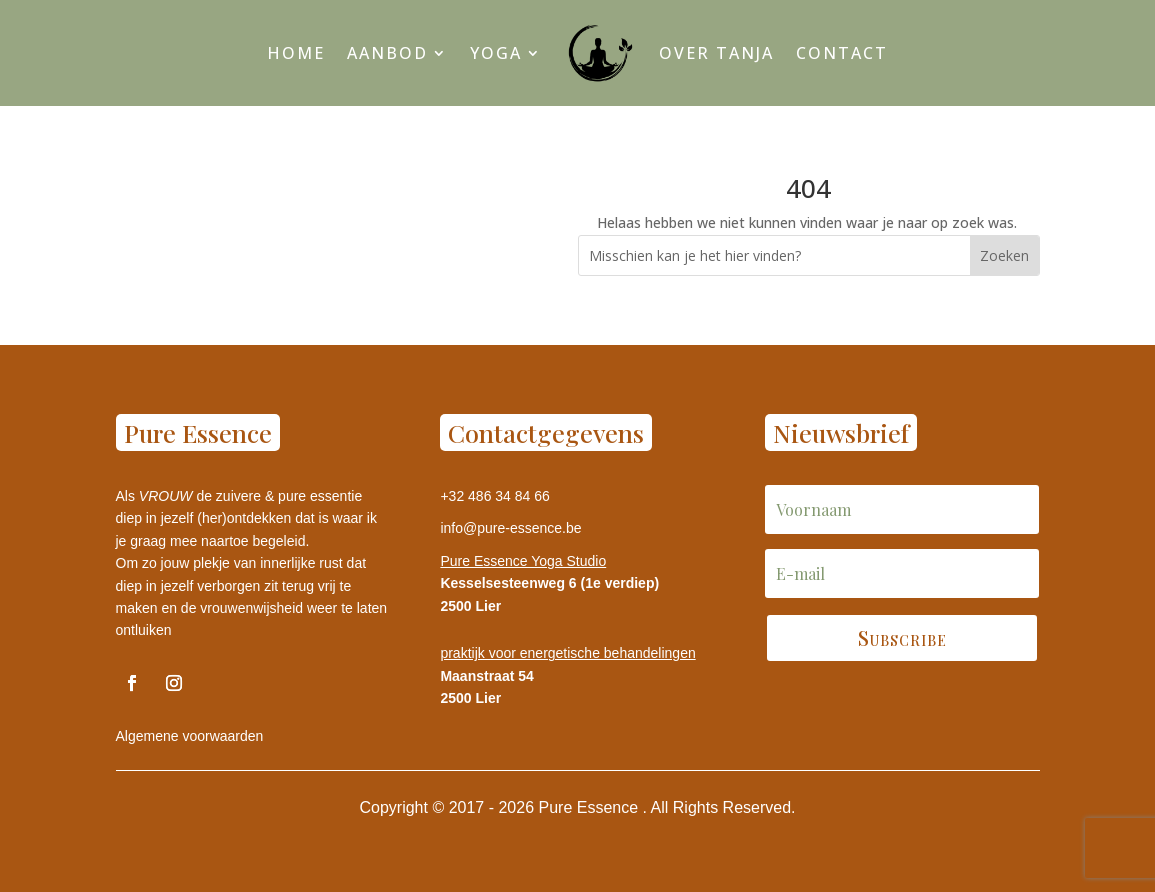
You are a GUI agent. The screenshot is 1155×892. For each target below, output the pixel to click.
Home (296, 53)
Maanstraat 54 (486, 676)
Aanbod (387, 53)
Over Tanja (716, 53)
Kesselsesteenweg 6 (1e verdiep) (549, 583)
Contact (842, 53)
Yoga (496, 53)
